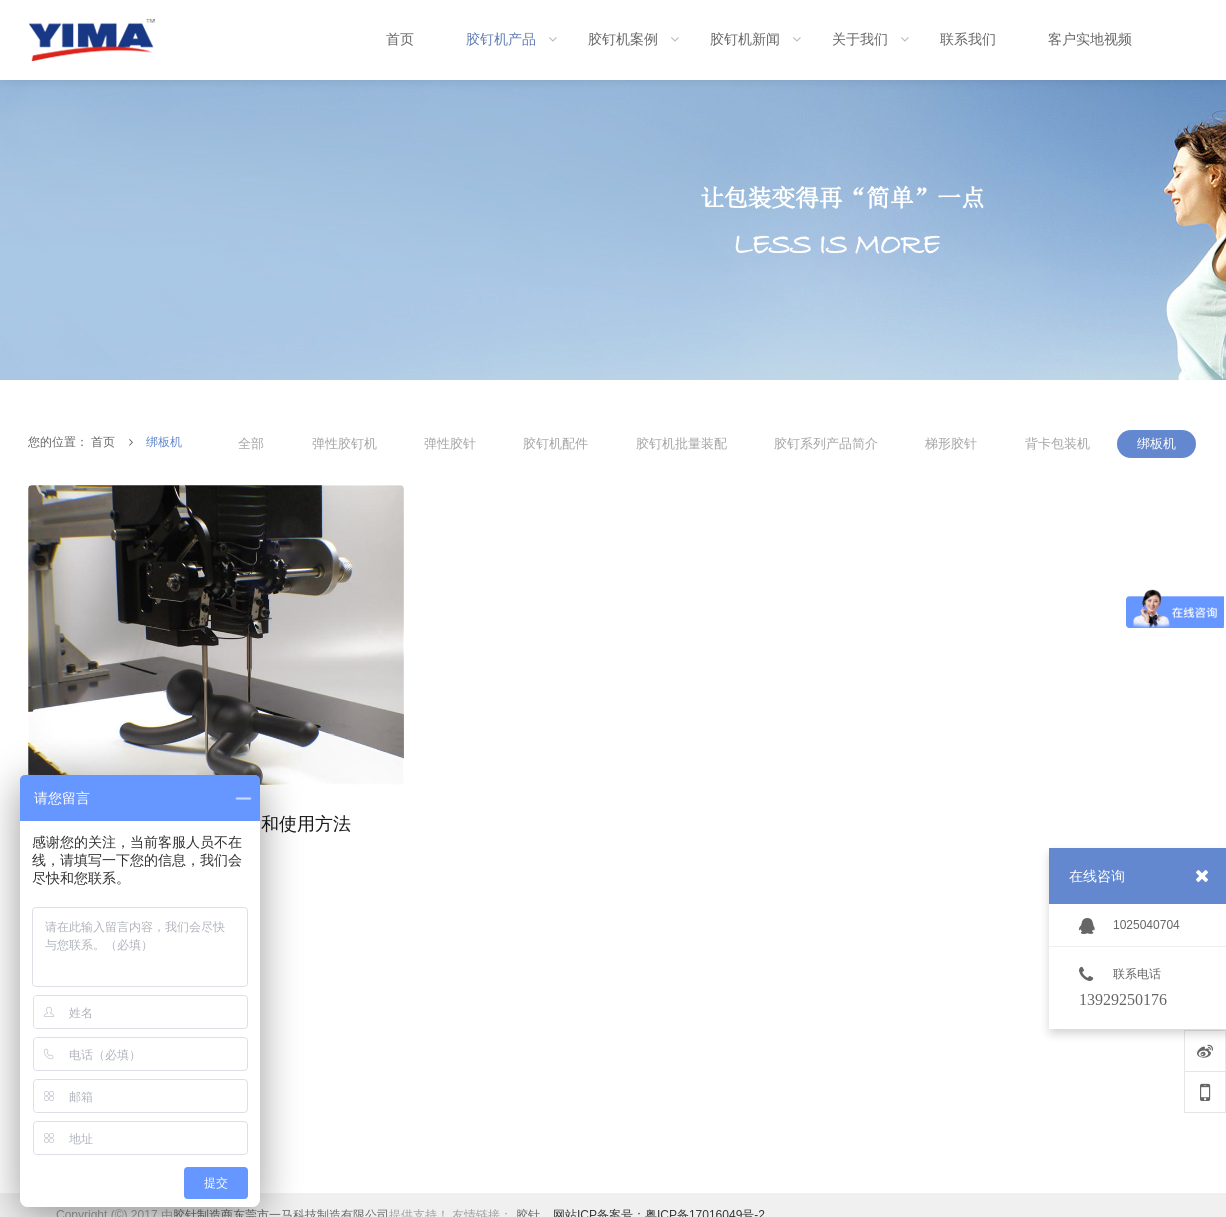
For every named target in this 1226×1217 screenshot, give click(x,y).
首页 (103, 442)
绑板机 (164, 442)
